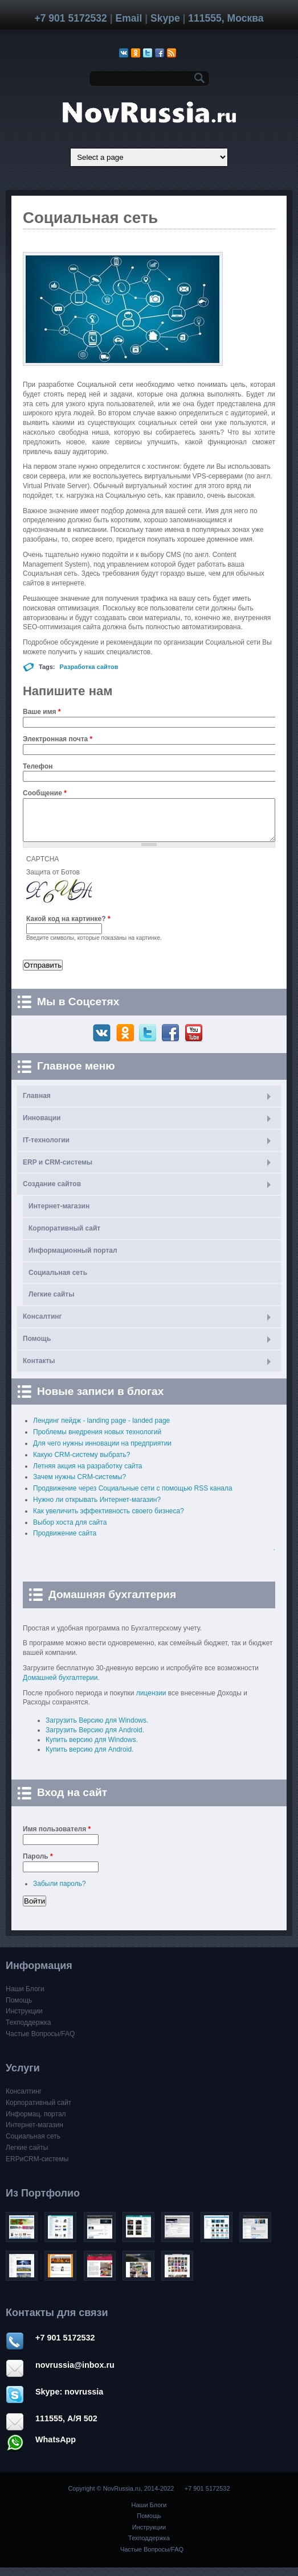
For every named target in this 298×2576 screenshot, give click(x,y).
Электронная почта (57, 739)
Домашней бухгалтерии (60, 1686)
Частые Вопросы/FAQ (40, 2042)
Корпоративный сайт (64, 1237)
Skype (165, 18)
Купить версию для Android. (89, 1758)
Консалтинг (42, 1325)
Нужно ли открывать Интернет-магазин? (97, 1508)
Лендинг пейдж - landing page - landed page (101, 1429)
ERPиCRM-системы (37, 2168)
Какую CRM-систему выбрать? (81, 1463)
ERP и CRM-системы (57, 1171)
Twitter (149, 1042)
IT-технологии (46, 1149)
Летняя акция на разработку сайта (87, 1475)
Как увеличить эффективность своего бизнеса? (108, 1520)
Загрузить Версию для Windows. (97, 1729)
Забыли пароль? (59, 1892)
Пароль (38, 1865)
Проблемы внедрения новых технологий (97, 1440)
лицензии (151, 1702)
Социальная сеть (57, 1281)
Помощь (37, 1347)
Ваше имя (42, 712)
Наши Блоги (25, 1997)
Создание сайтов (52, 1192)
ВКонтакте (102, 1042)
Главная (37, 1104)
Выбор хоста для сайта (70, 1531)
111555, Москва (225, 18)
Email (128, 18)
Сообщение (45, 793)
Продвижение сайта (64, 1542)
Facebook (171, 1042)
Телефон (37, 766)
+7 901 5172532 (70, 18)
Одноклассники (126, 1042)
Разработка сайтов (89, 666)
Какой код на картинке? (68, 927)
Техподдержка (28, 2031)
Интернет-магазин (58, 1215)
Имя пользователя (57, 1838)
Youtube (195, 1042)
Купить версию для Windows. (92, 1748)
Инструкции (24, 2020)
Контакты (39, 1369)
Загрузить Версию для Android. (95, 1739)
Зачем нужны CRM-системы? (79, 1485)
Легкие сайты (51, 1303)
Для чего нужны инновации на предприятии (102, 1452)
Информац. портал (36, 2123)
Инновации (41, 1126)
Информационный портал (72, 1259)
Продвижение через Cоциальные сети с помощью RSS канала (132, 1497)
